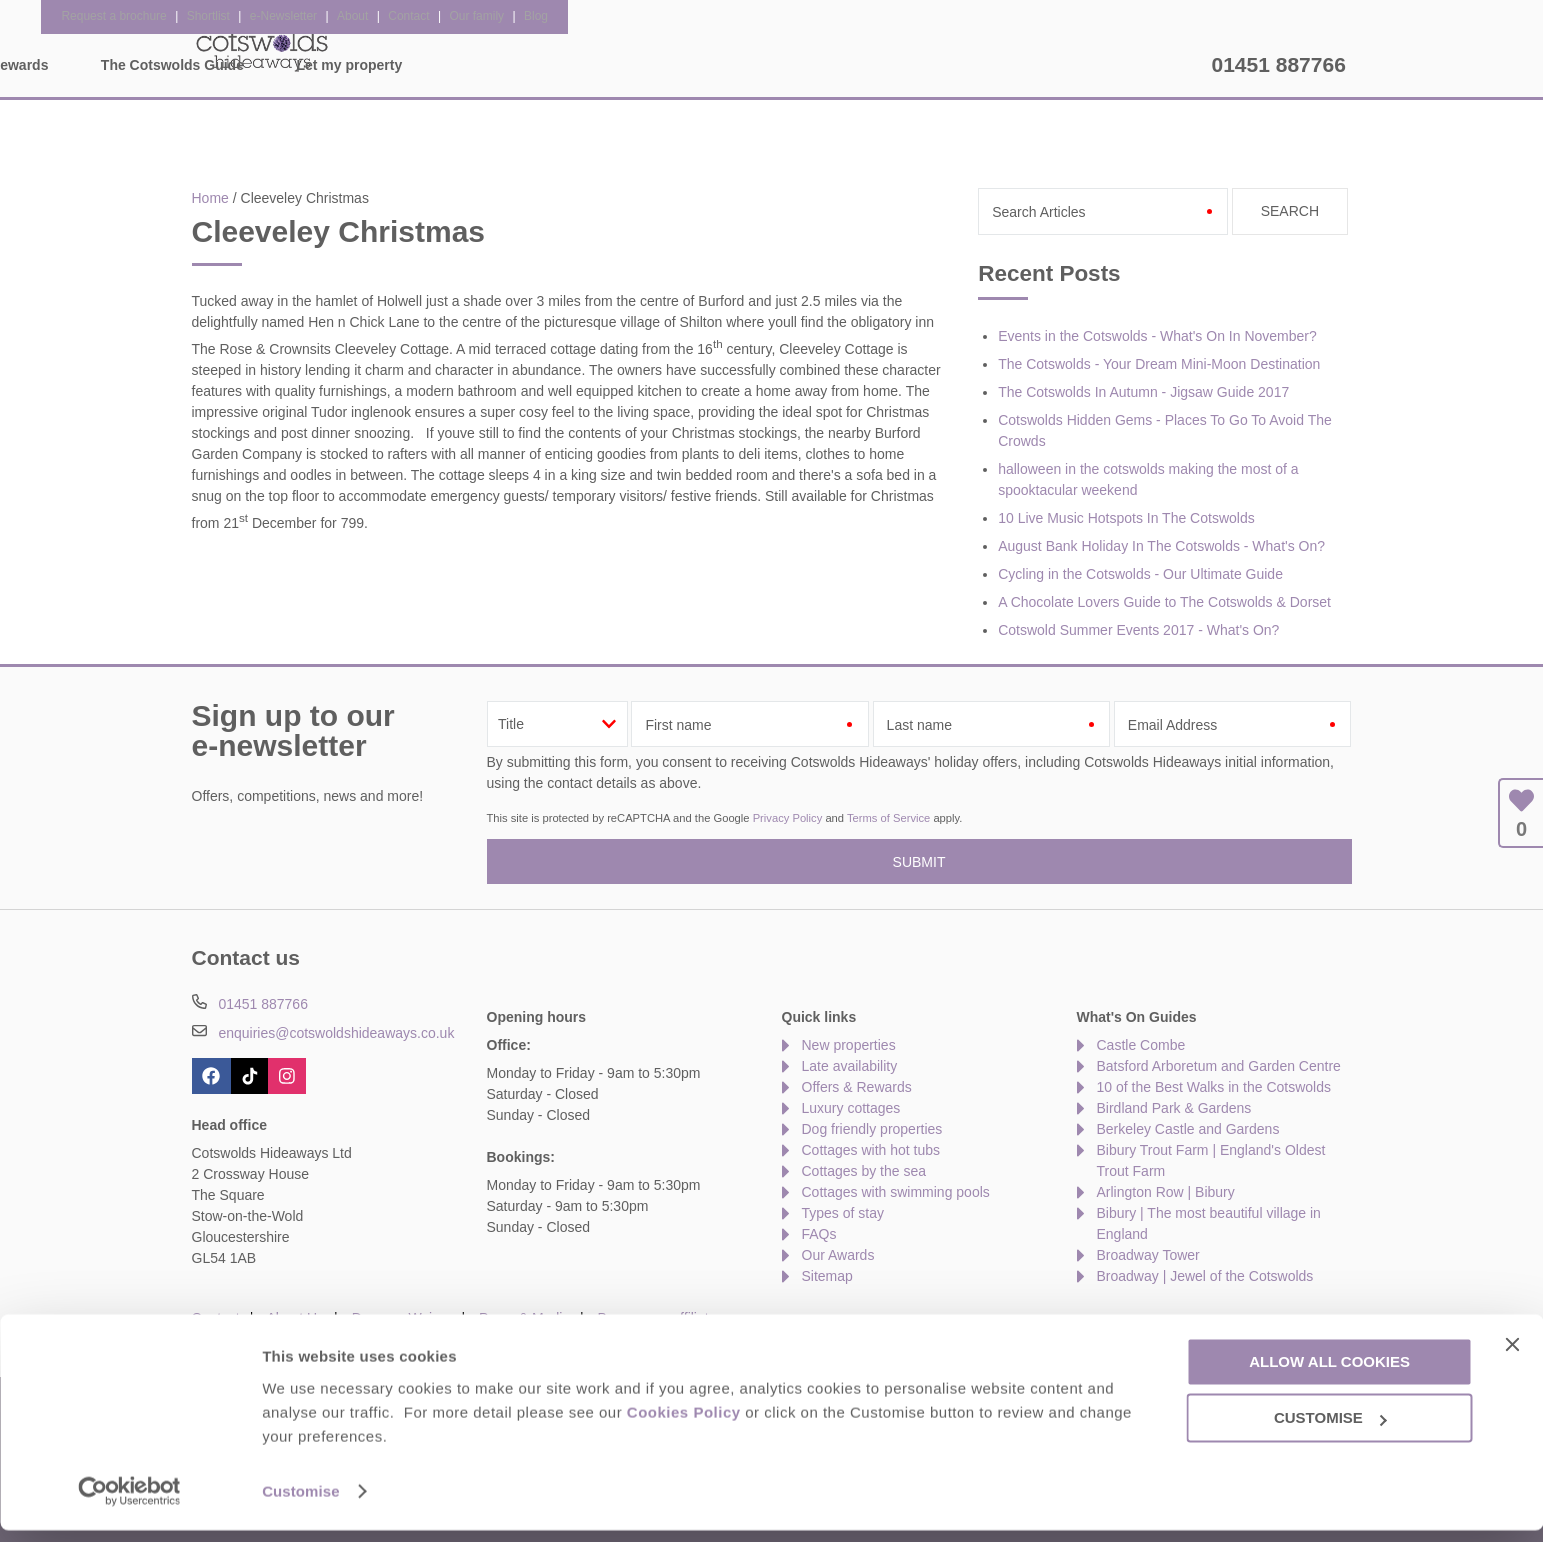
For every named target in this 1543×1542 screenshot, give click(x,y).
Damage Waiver (402, 1318)
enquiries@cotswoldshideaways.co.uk (336, 1033)
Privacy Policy (788, 818)
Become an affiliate (657, 1318)
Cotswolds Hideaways (262, 50)
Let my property (1133, 65)
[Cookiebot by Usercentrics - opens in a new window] (129, 1503)
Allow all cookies (1329, 1373)
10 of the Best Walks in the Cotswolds (1214, 1087)
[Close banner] (1512, 1356)
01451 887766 (1279, 64)
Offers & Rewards (772, 65)
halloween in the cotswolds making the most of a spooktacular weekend (1148, 479)
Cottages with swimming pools (896, 1192)
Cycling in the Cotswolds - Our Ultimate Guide (1140, 574)
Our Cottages (493, 65)
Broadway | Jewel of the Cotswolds (1205, 1276)
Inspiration (626, 65)
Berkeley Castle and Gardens (1188, 1129)
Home (377, 65)
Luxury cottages (851, 1108)
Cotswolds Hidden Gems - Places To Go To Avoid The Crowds (1165, 430)
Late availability (850, 1066)
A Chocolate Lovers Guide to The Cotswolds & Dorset (1164, 602)
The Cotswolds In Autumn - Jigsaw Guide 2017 (1143, 392)
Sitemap (827, 1276)
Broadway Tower (1148, 1255)
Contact (216, 1318)
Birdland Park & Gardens (1174, 1108)
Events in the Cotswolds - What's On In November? (1157, 336)
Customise (301, 1502)
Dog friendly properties (872, 1129)
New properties (849, 1045)
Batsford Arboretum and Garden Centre (1219, 1066)
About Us (296, 1318)
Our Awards (838, 1255)
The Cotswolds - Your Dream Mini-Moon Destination (1159, 364)
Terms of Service (888, 818)
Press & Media (524, 1318)
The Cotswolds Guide (955, 65)
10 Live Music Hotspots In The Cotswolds (1126, 518)
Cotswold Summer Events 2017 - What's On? (1138, 630)
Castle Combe (1141, 1045)
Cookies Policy (684, 1423)
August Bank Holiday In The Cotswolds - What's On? (1161, 546)
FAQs (819, 1234)
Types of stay (843, 1213)
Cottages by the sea (864, 1171)
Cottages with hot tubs (871, 1150)
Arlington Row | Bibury (1166, 1192)
